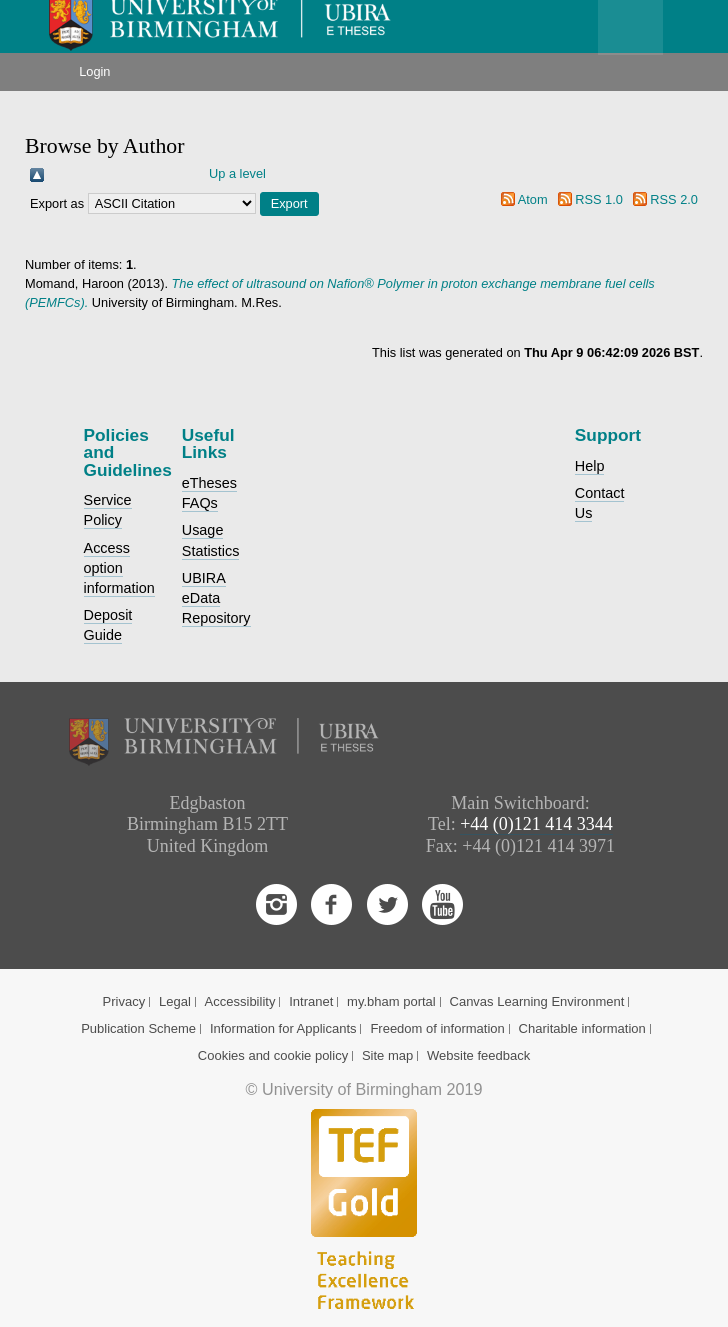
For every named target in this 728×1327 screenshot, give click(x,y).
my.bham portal (391, 1001)
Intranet (311, 1001)
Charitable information (582, 1028)
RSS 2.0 (674, 199)
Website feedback (478, 1055)
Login (94, 71)
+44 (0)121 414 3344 (536, 824)
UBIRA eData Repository (216, 598)
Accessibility (240, 1001)
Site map (387, 1055)
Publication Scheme (138, 1028)
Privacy (124, 1001)
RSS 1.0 (599, 199)
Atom (533, 199)
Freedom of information (437, 1028)
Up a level (237, 173)
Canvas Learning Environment (537, 1001)
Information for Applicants (283, 1028)
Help (590, 466)
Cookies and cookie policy (273, 1055)
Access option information (119, 568)
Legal (175, 1001)
